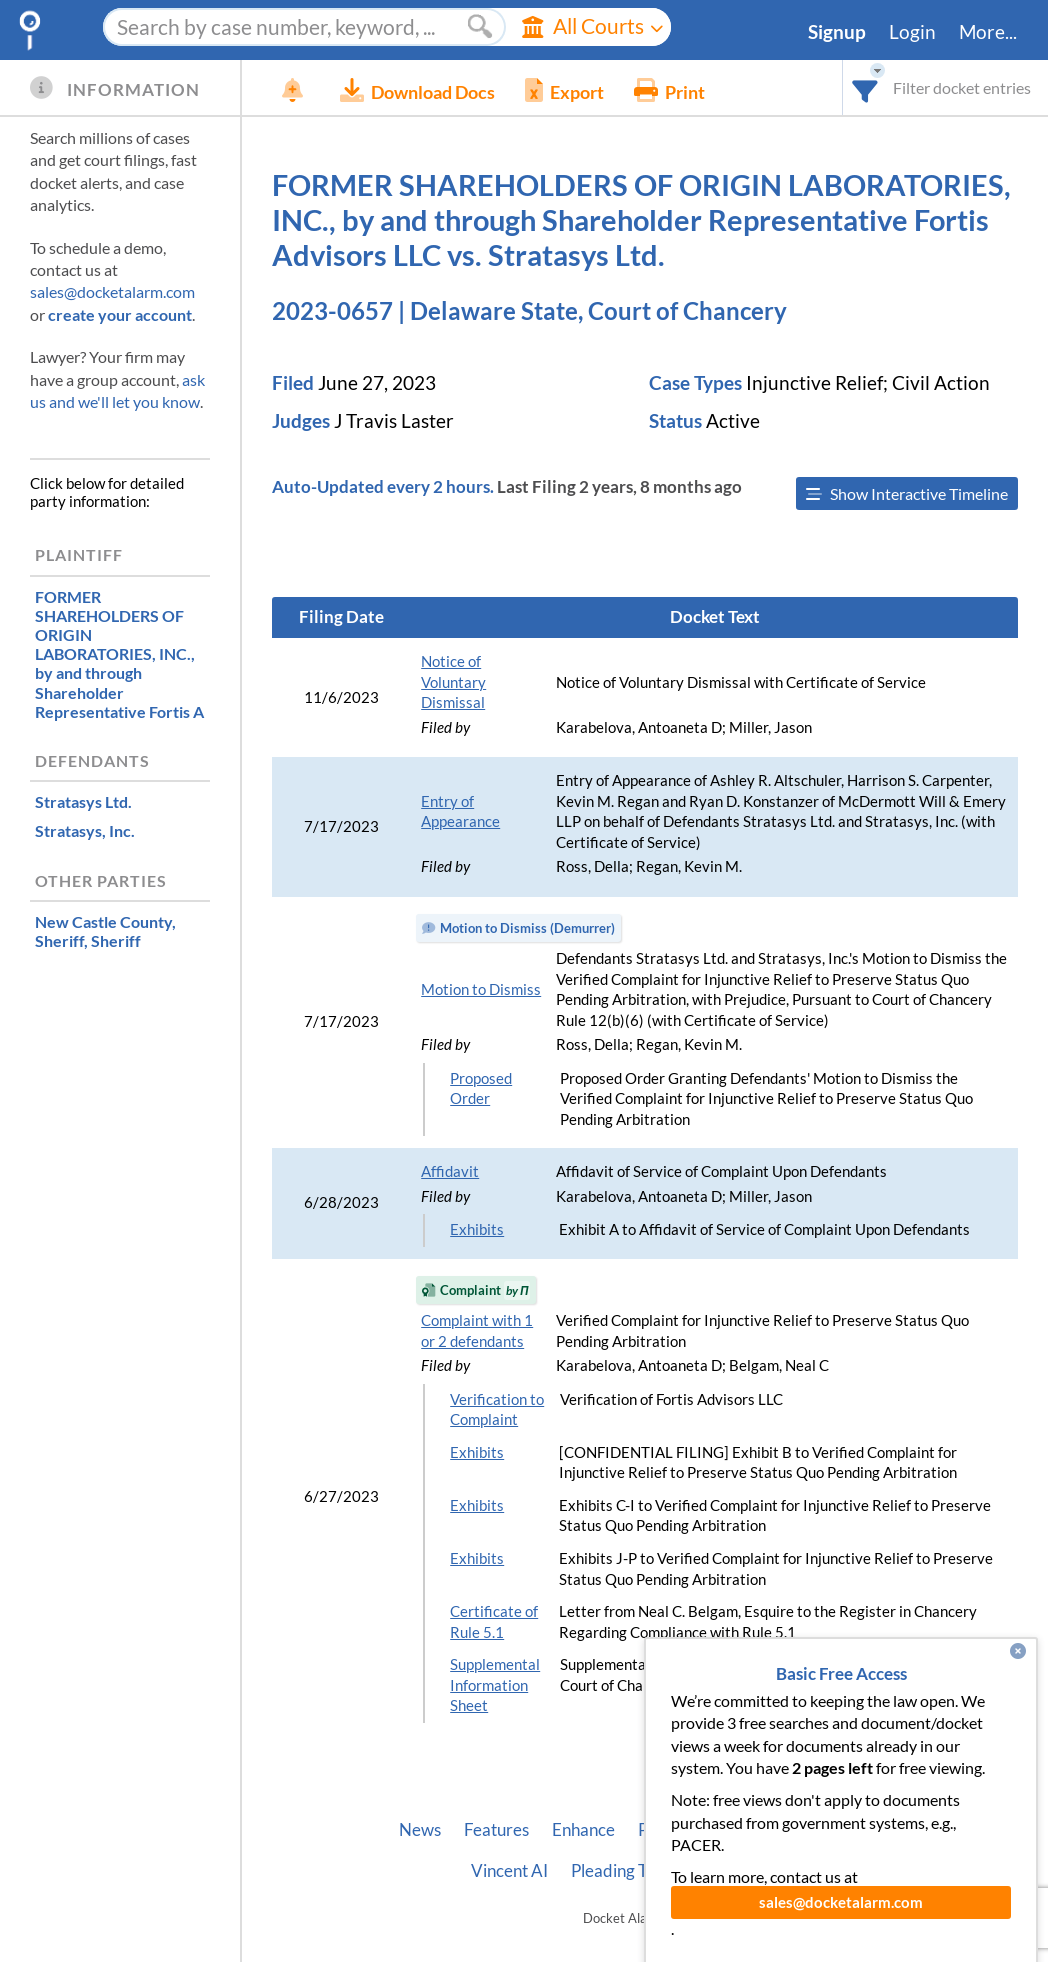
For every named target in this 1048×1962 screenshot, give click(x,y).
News (420, 1830)
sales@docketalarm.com (112, 291)
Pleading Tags (621, 1871)
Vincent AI (509, 1871)
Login (912, 32)
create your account (120, 314)
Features (496, 1830)
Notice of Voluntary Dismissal (453, 682)
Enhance (583, 1830)
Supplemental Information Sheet (495, 1685)
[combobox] (865, 87)
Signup (837, 32)
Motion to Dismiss (481, 989)
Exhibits (477, 1229)
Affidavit (450, 1171)
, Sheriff (105, 931)
